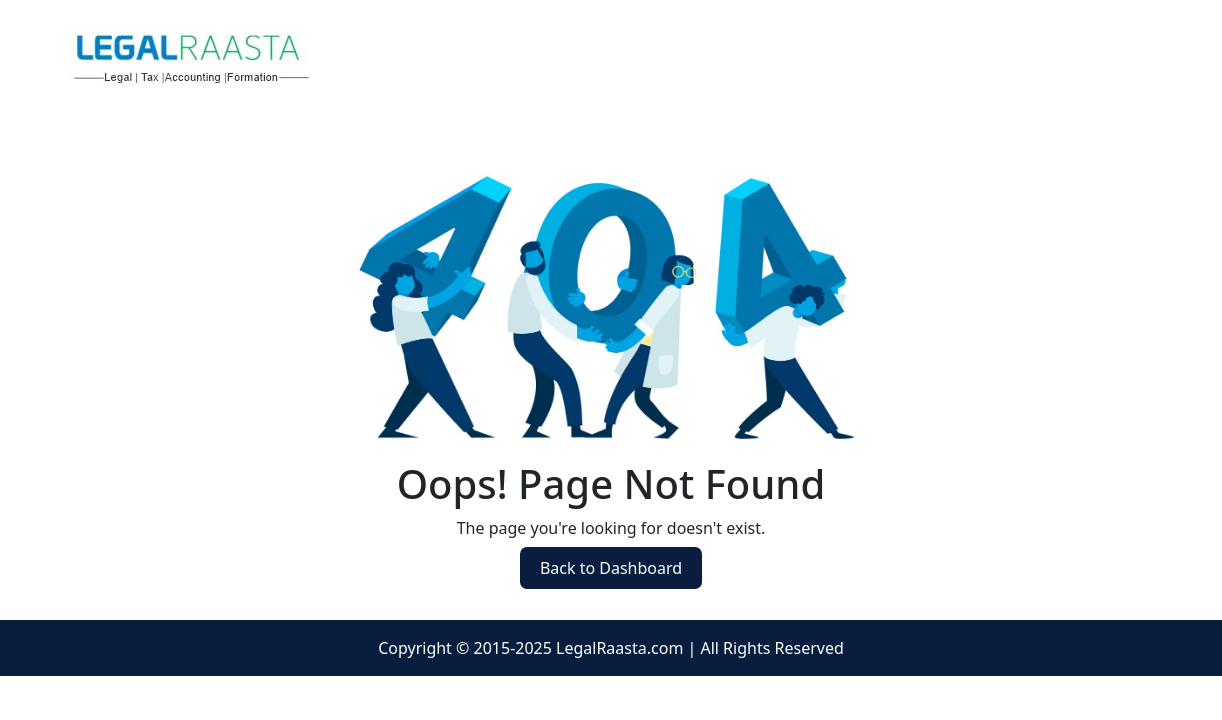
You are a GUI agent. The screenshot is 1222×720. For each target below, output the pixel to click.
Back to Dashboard (611, 568)
